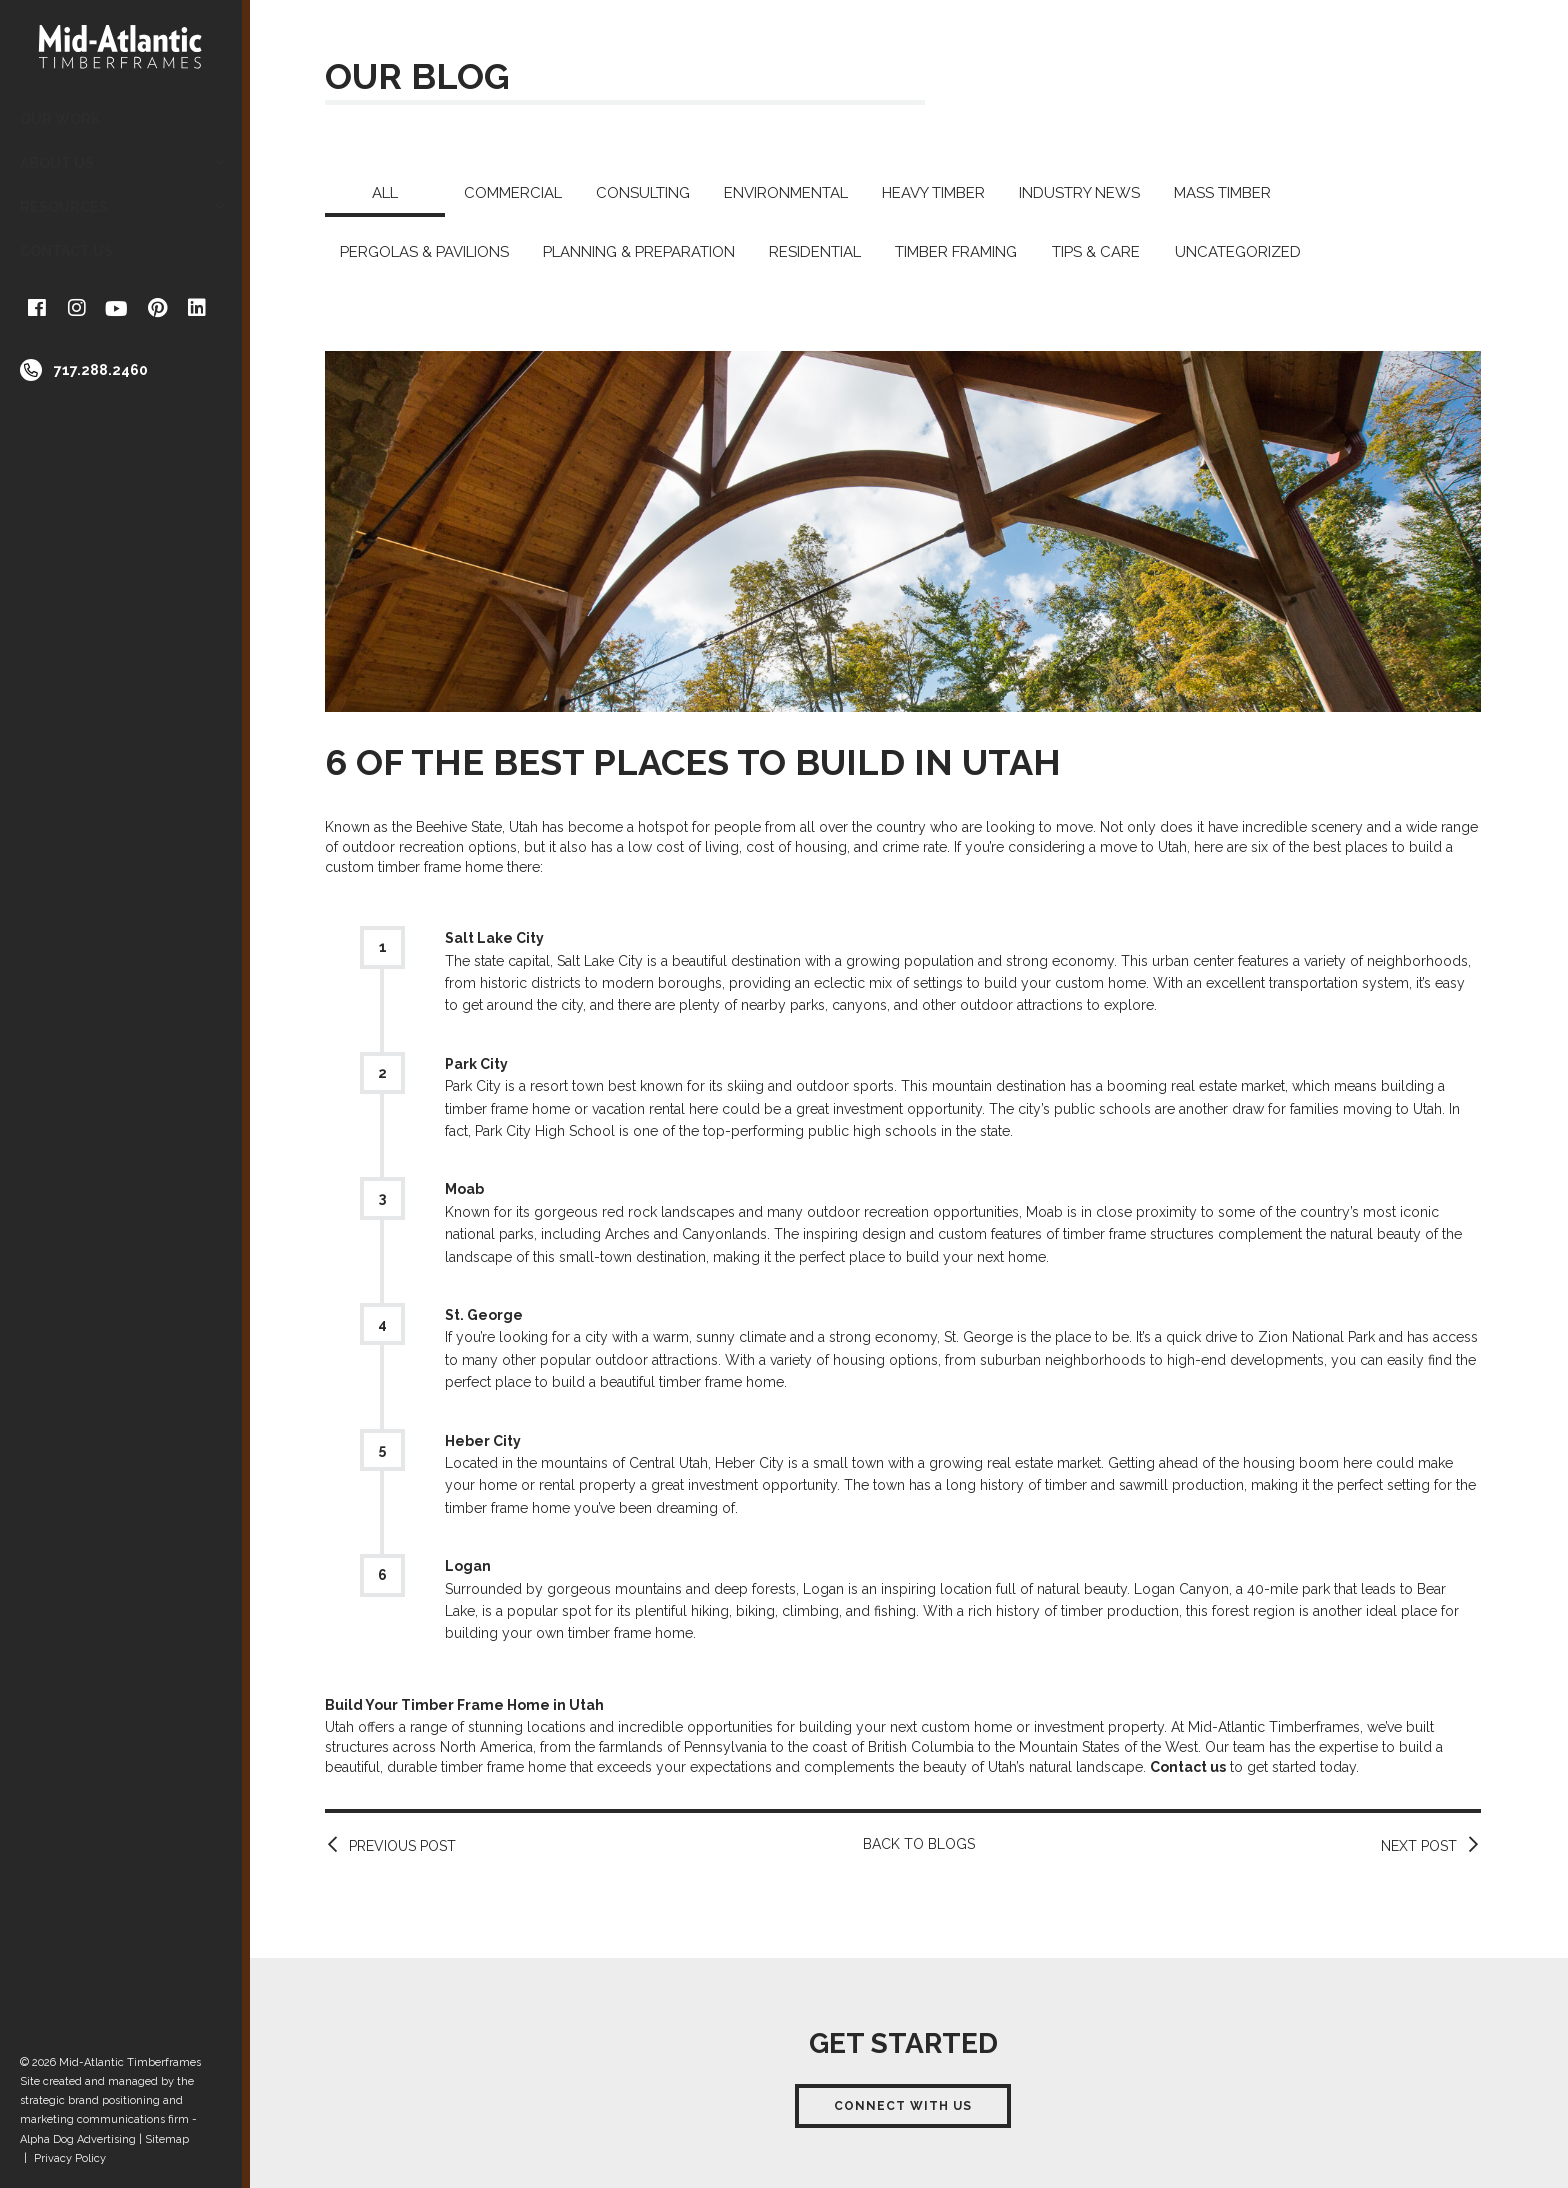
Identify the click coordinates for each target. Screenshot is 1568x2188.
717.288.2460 (101, 370)
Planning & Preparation (639, 252)
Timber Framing (956, 252)
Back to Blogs (919, 1844)
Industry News (1079, 193)
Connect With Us (903, 2106)
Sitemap (167, 2139)
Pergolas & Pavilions (424, 252)
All (385, 193)
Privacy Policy (70, 2158)
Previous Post (402, 1846)
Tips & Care (1096, 252)
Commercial (513, 193)
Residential (815, 252)
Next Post (1419, 1846)
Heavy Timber (933, 193)
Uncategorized (1238, 252)
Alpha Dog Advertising (78, 2139)
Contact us (1188, 1767)
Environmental (786, 193)
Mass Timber (1222, 193)
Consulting (643, 193)
